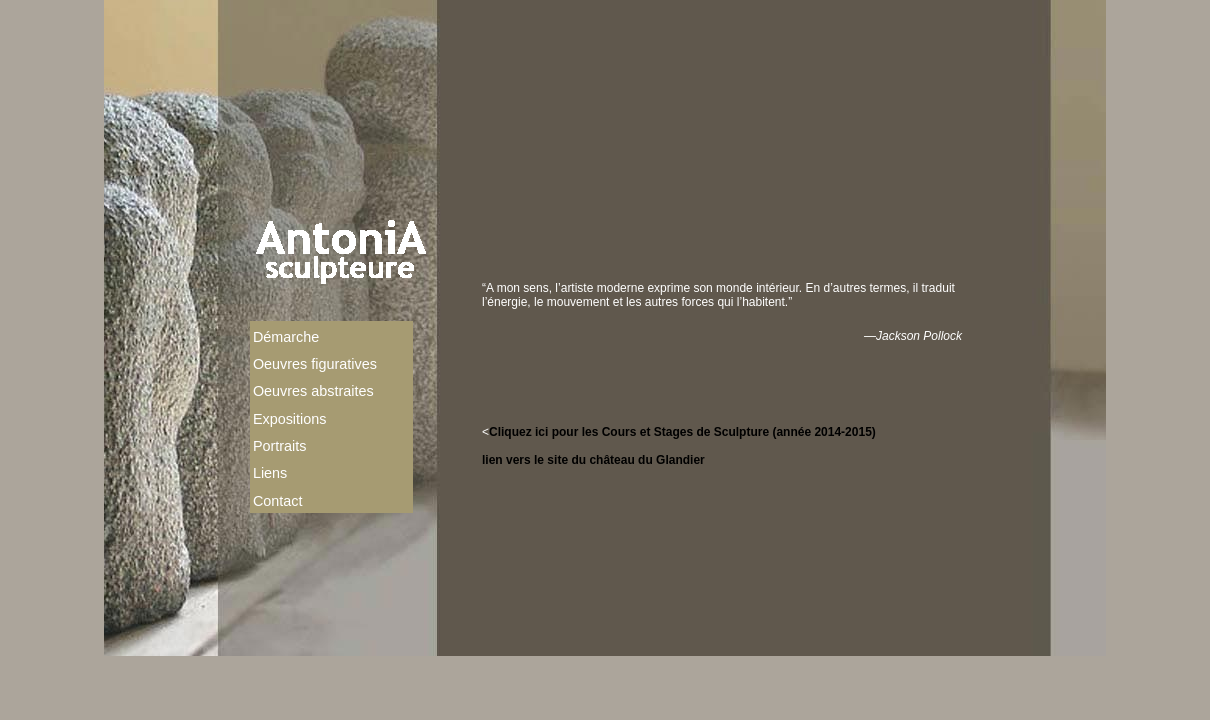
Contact (278, 501)
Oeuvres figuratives (315, 364)
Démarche (286, 337)
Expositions (290, 419)
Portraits (280, 446)
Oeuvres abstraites (313, 391)
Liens (270, 473)
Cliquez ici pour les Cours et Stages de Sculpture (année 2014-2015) (682, 432)
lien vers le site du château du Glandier (593, 460)
